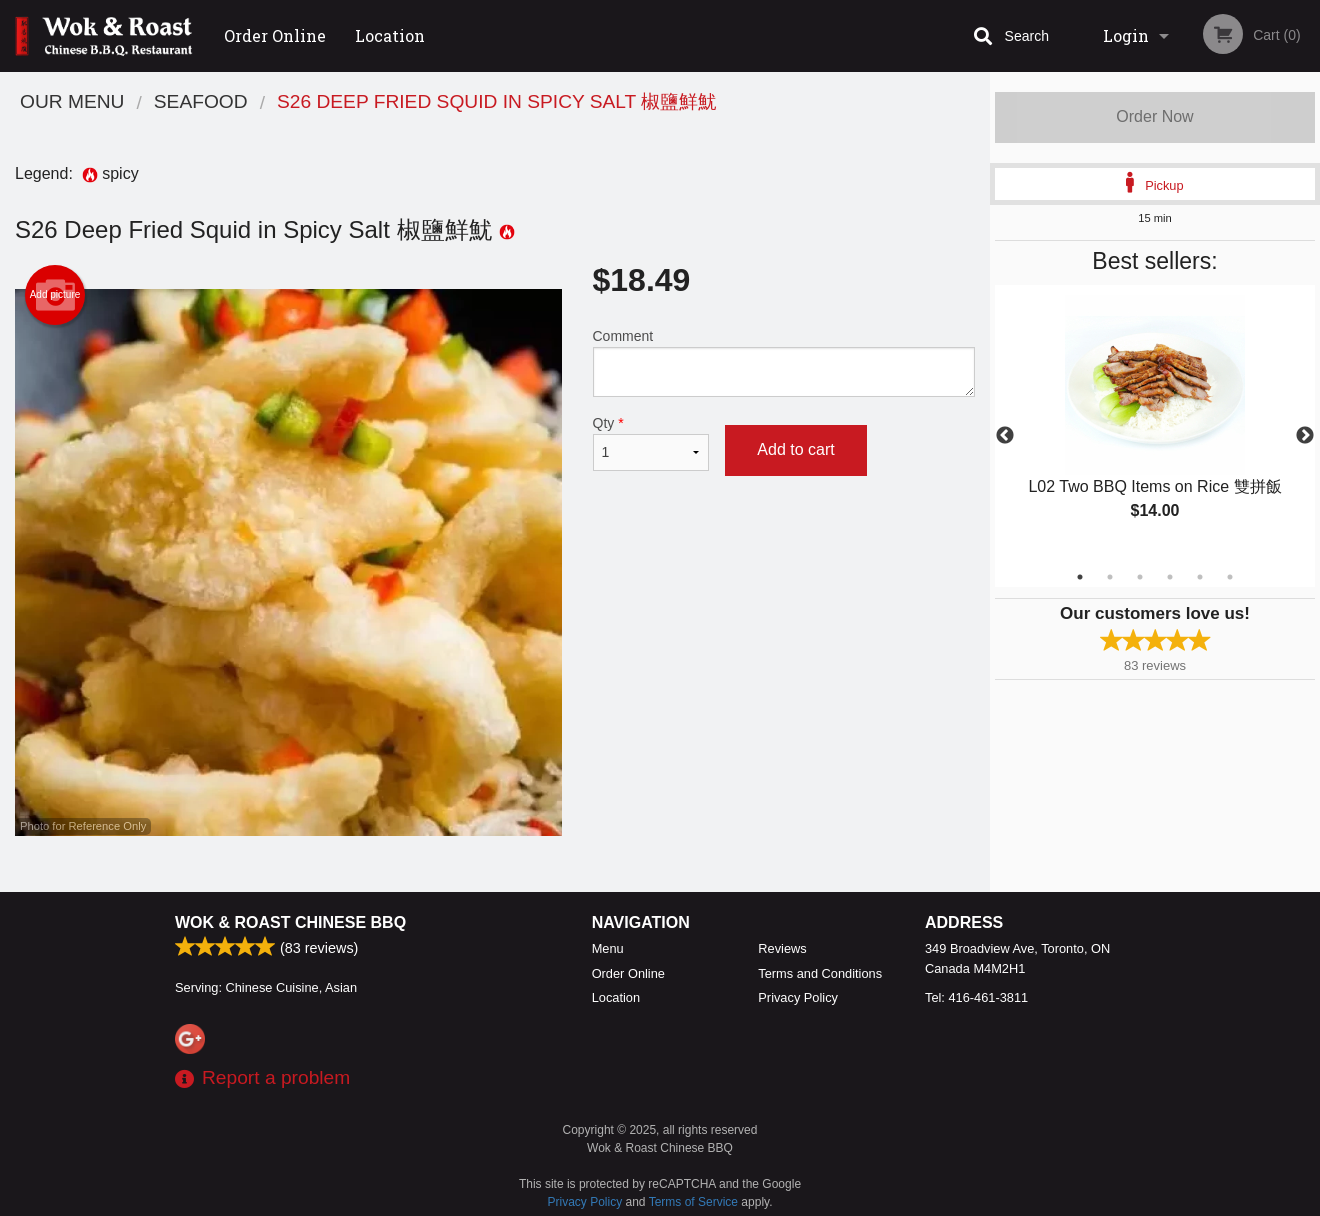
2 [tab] (1110, 577)
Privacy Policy (798, 997)
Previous (1005, 436)
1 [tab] (1080, 577)
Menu (608, 948)
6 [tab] (1230, 577)
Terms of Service (693, 1202)
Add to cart (795, 449)
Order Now (1154, 116)
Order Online (275, 35)
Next (1305, 436)
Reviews (782, 948)
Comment (784, 362)
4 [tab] (1170, 577)
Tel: (976, 997)
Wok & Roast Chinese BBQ (290, 922)
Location (390, 35)
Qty (651, 443)
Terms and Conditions (820, 973)
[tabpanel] (1155, 424)
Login (1126, 35)
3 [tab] (1140, 577)
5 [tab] (1200, 577)
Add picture (55, 295)
